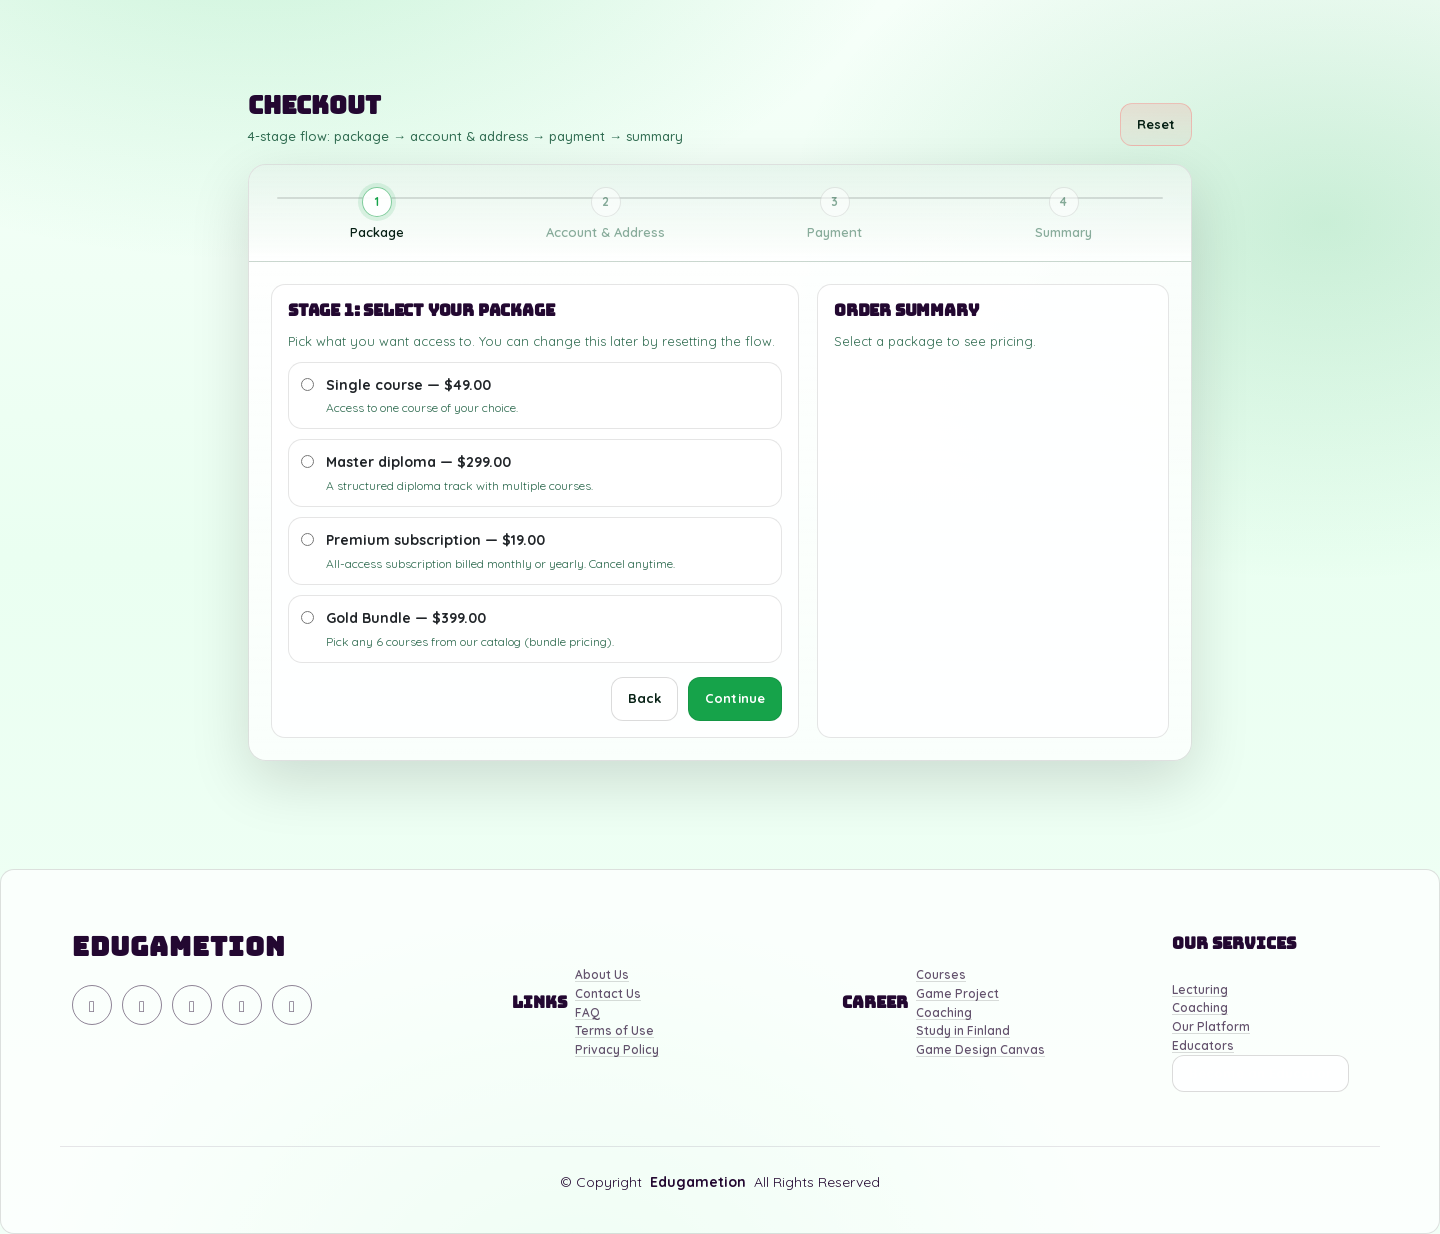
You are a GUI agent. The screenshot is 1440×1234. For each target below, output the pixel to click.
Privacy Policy (617, 1050)
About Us (602, 975)
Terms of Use (614, 1031)
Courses (941, 975)
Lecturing (1200, 990)
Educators (1203, 1046)
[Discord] (92, 1005)
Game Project (957, 994)
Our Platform (1211, 1027)
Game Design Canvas (980, 1050)
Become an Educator (1260, 1073)
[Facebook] (242, 1005)
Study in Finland (963, 1031)
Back (644, 698)
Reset (1156, 124)
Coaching (944, 1013)
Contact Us (608, 994)
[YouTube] (142, 1005)
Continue (735, 698)
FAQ (587, 1013)
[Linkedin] (292, 1005)
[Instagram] (192, 1005)
